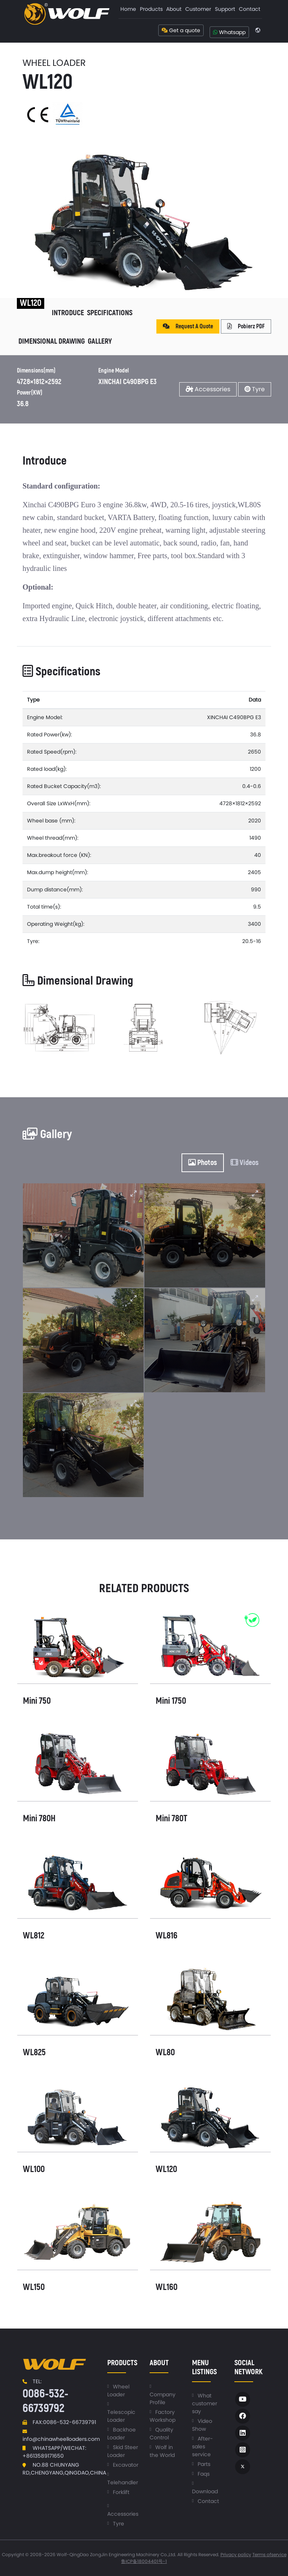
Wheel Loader (118, 2390)
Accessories (122, 2514)
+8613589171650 (43, 2456)
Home (128, 9)
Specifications (109, 312)
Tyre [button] (254, 389)
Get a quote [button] (181, 30)
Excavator (125, 2465)
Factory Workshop (163, 2416)
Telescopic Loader (121, 2416)
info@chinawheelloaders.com (61, 2439)
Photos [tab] (202, 1162)
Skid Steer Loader (122, 2451)
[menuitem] (128, 9)
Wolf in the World (162, 2451)
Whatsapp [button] (229, 32)
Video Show (202, 2425)
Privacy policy (235, 2554)
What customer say (204, 2403)
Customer (198, 9)
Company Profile (163, 2398)
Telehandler (122, 2482)
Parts (204, 2464)
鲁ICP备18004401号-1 (144, 2561)
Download (205, 2491)
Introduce (68, 312)
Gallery (100, 341)
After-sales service (202, 2446)
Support (225, 9)
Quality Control (161, 2433)
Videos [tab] (245, 1162)
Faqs (204, 2474)
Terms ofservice (269, 2554)
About (174, 9)
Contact (249, 9)
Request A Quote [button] (188, 326)
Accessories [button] (208, 389)
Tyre (118, 2523)
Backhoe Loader (121, 2433)
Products (151, 9)
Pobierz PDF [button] (246, 326)
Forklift (121, 2492)
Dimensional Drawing (51, 341)
